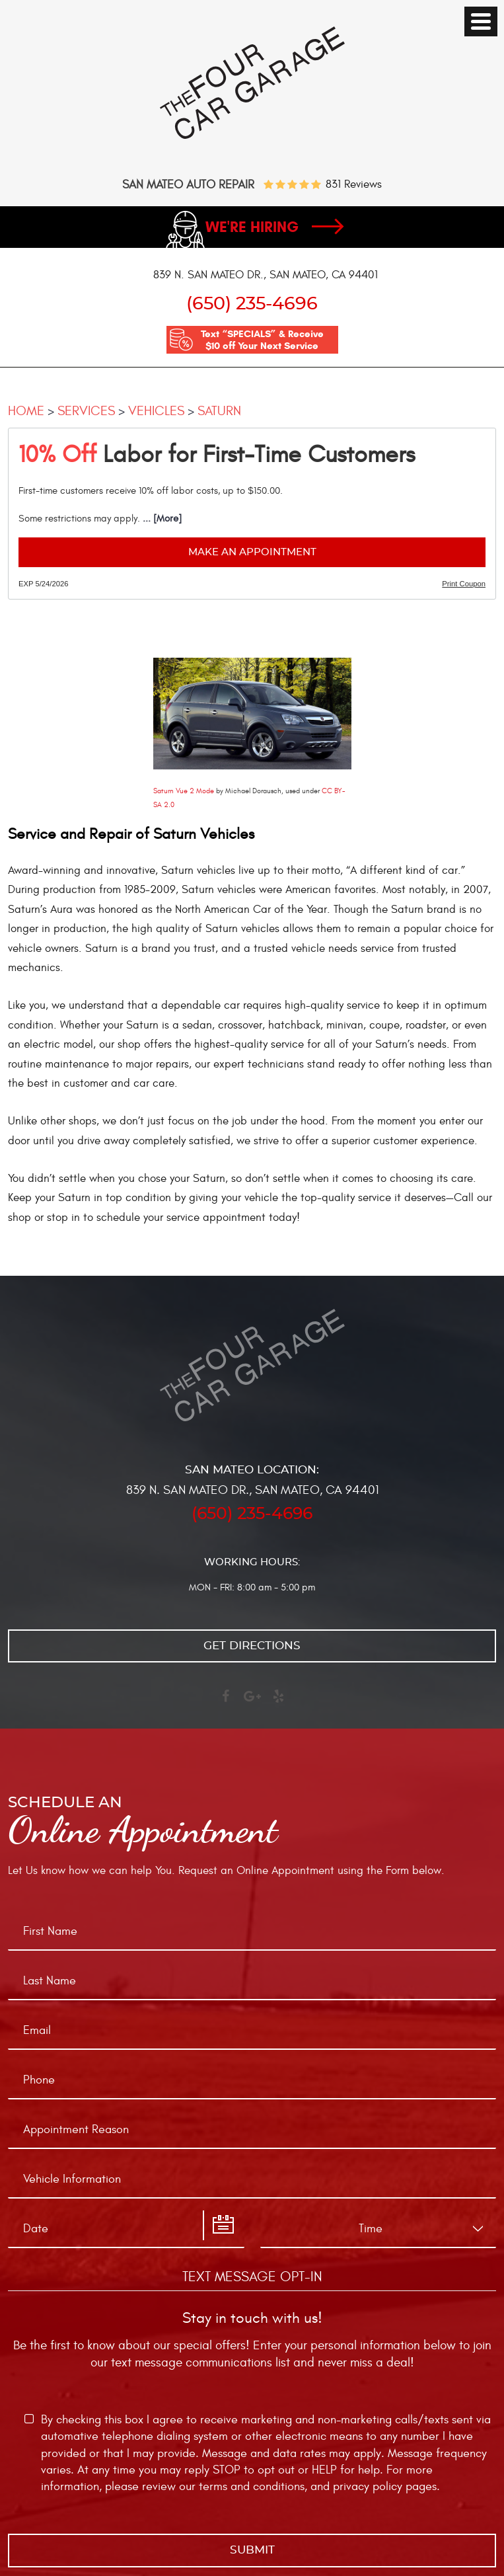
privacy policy (367, 2486)
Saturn (219, 410)
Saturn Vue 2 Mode (183, 791)
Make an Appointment (252, 552)
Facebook (226, 1702)
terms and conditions (252, 2486)
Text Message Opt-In (252, 2277)
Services (86, 410)
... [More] (161, 518)
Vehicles (156, 410)
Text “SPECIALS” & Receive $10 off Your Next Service (262, 340)
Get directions (252, 1646)
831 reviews (354, 184)
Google (252, 1702)
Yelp (279, 1702)
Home (26, 410)
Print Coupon (464, 584)
